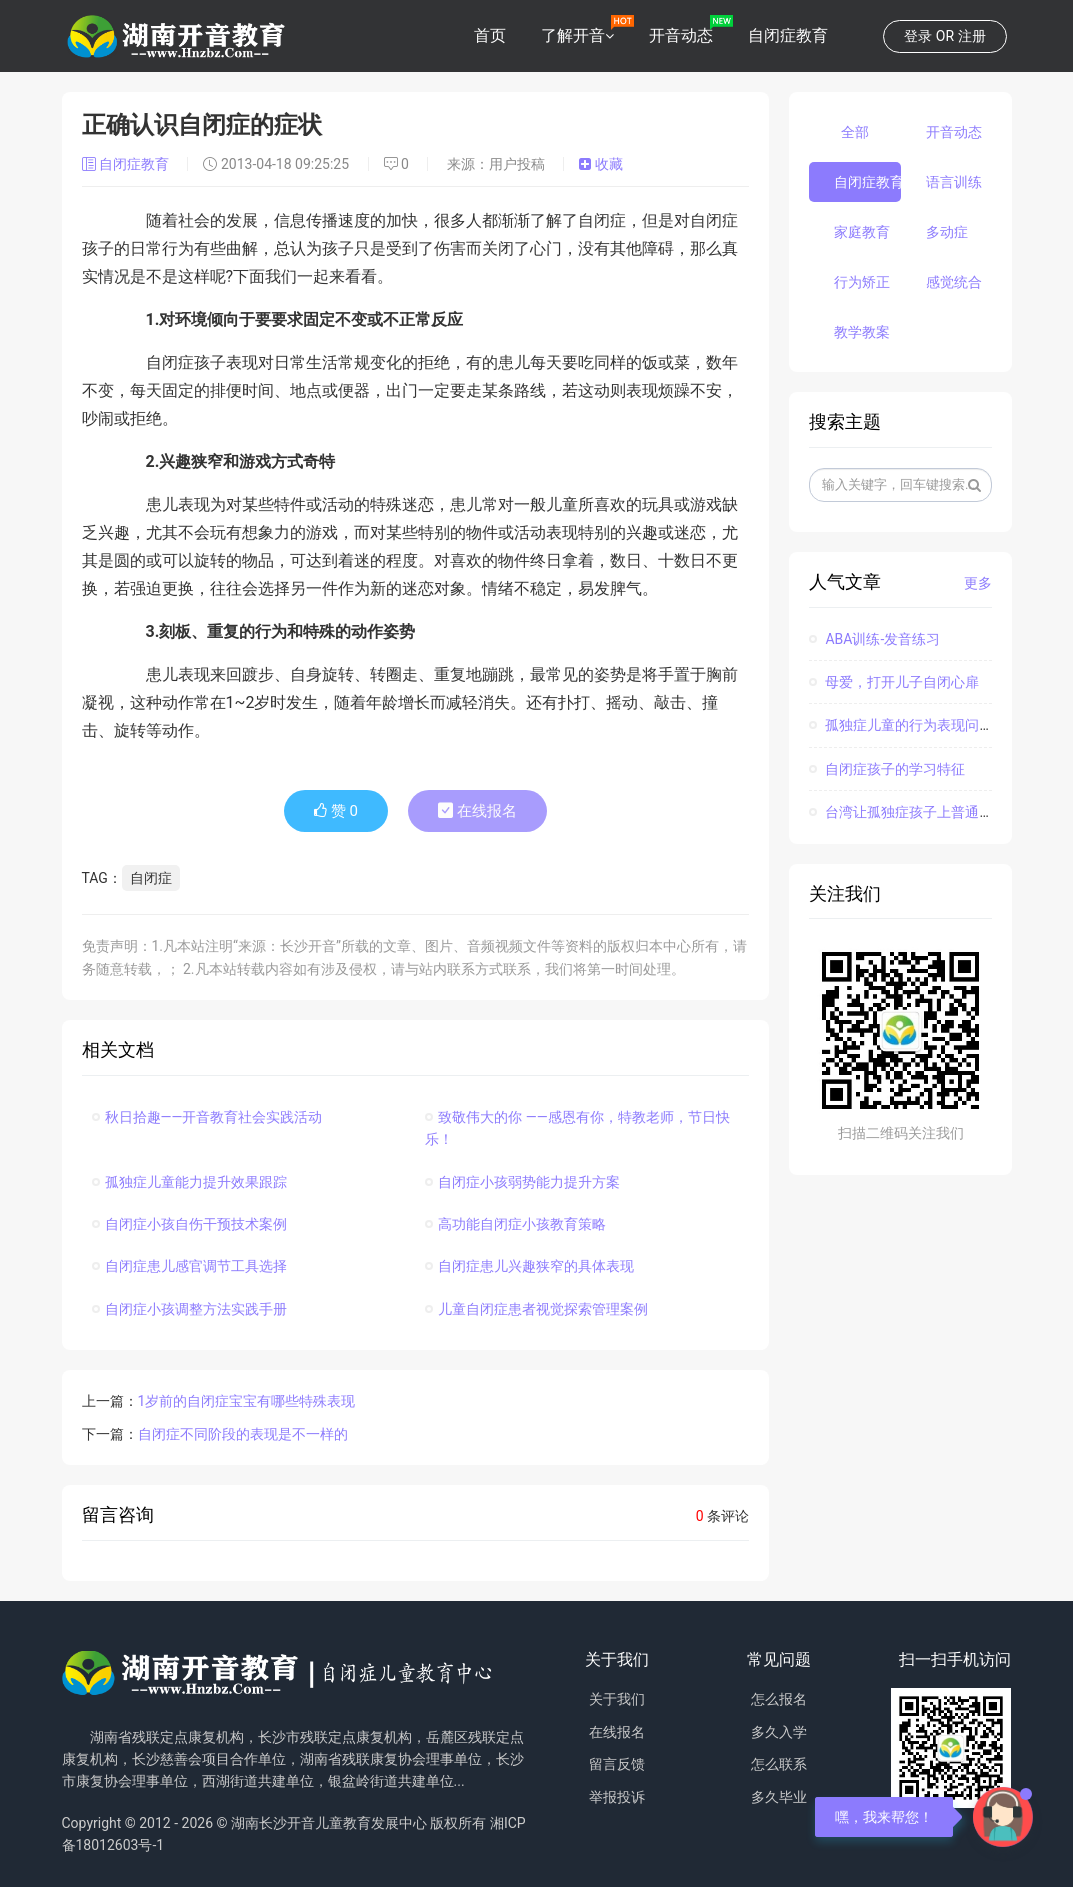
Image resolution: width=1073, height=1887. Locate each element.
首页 (490, 35)
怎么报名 (779, 1699)
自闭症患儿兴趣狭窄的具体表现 (529, 1266)
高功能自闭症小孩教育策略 (515, 1224)
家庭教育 (862, 232)
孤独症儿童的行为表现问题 (901, 725)
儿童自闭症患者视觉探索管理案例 (536, 1309)
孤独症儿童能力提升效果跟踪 (189, 1182)
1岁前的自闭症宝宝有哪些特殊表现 (247, 1401)
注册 (972, 36)
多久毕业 (779, 1797)
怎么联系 (779, 1764)
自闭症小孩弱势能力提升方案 (522, 1182)
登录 (918, 36)
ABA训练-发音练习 (874, 639)
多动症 (947, 232)
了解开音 (573, 35)
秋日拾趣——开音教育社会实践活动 (207, 1117)
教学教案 (862, 332)
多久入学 (779, 1732)
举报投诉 (617, 1797)
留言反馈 (617, 1764)
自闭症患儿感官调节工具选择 (189, 1266)
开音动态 (681, 35)
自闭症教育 (788, 35)
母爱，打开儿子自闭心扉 (894, 682)
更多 (978, 583)
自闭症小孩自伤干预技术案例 (189, 1224)
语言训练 (954, 182)
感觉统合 (954, 282)
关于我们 (617, 1699)
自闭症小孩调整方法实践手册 (189, 1309)
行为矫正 (862, 282)
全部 (855, 132)
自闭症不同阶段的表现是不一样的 (243, 1434)
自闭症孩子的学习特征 (887, 769)
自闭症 (151, 878)
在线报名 (477, 811)
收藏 (600, 164)
